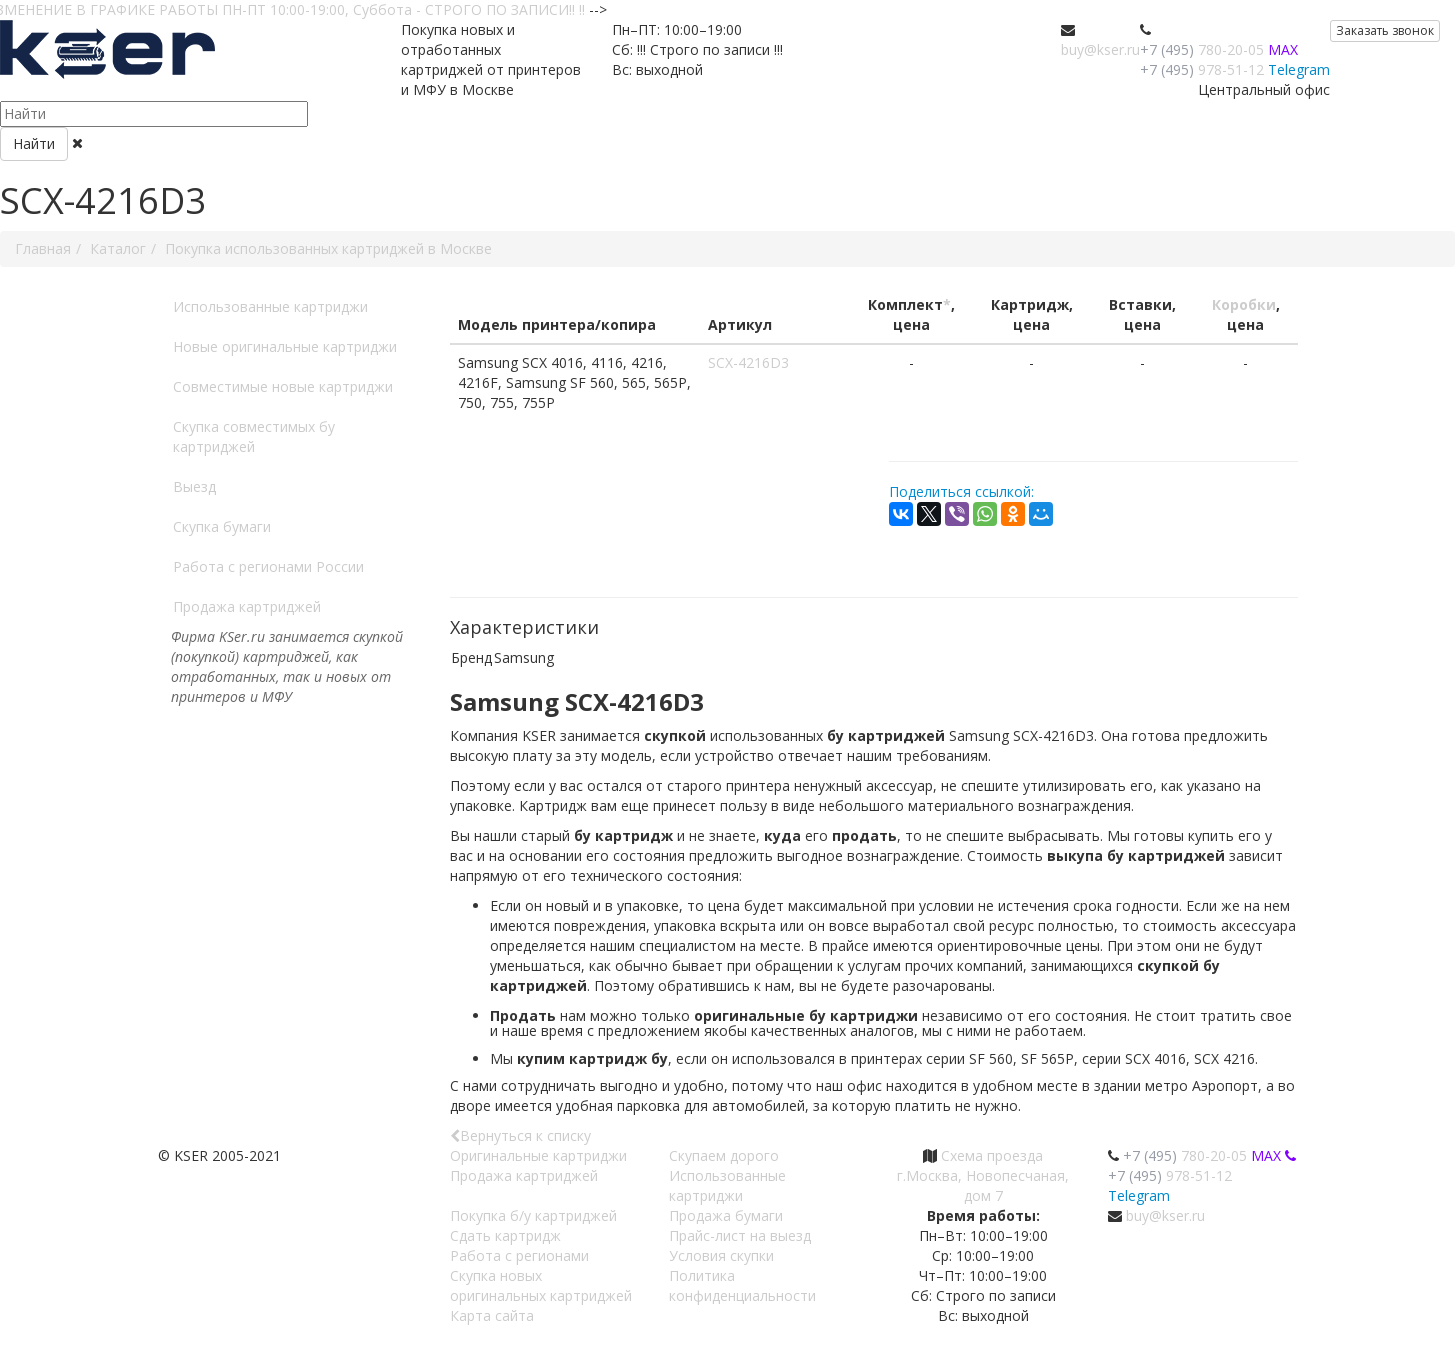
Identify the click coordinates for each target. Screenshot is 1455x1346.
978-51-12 (1202, 69)
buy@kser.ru (1100, 49)
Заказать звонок (1385, 30)
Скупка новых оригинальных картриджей (541, 1285)
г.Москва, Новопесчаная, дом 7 (983, 1185)
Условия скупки (721, 1255)
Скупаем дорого (724, 1155)
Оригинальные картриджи (538, 1155)
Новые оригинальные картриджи (285, 346)
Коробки (1244, 304)
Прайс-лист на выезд (740, 1235)
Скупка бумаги (222, 526)
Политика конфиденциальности (742, 1285)
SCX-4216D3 (748, 362)
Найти (34, 143)
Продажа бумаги (726, 1215)
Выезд (194, 486)
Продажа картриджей (247, 606)
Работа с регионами (519, 1255)
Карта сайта (492, 1315)
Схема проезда (992, 1155)
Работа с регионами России (268, 566)
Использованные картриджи (270, 306)
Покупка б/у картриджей (533, 1215)
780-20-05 (1202, 49)
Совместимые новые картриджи (283, 386)
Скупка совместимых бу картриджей (254, 436)
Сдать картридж (505, 1235)
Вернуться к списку (520, 1135)
